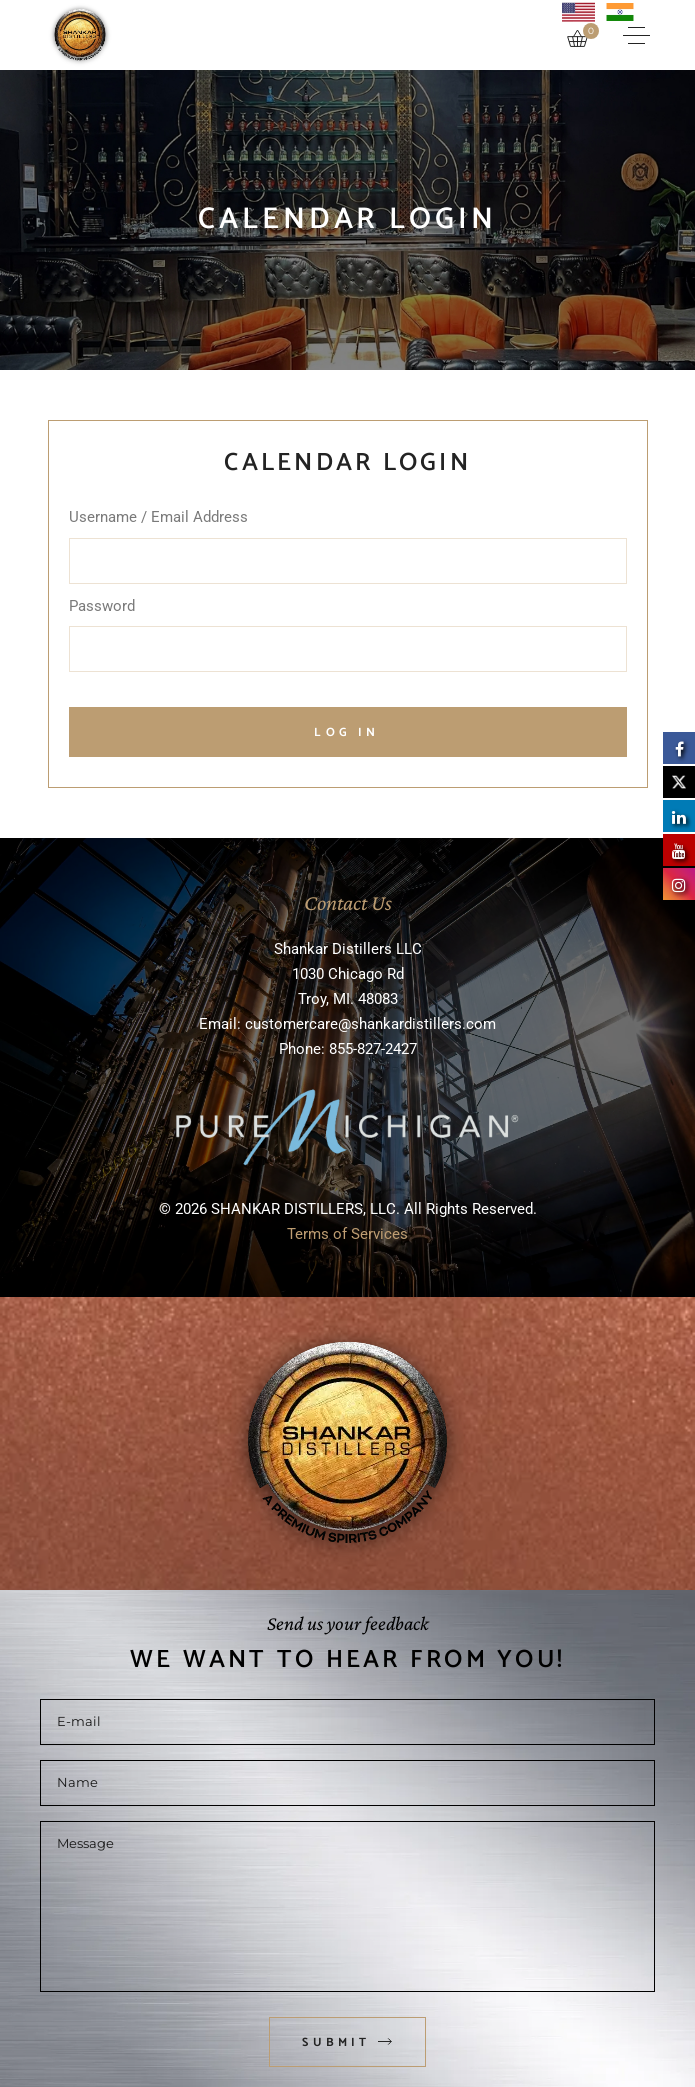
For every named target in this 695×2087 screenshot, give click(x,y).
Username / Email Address (158, 517)
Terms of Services (347, 1234)
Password (102, 606)
